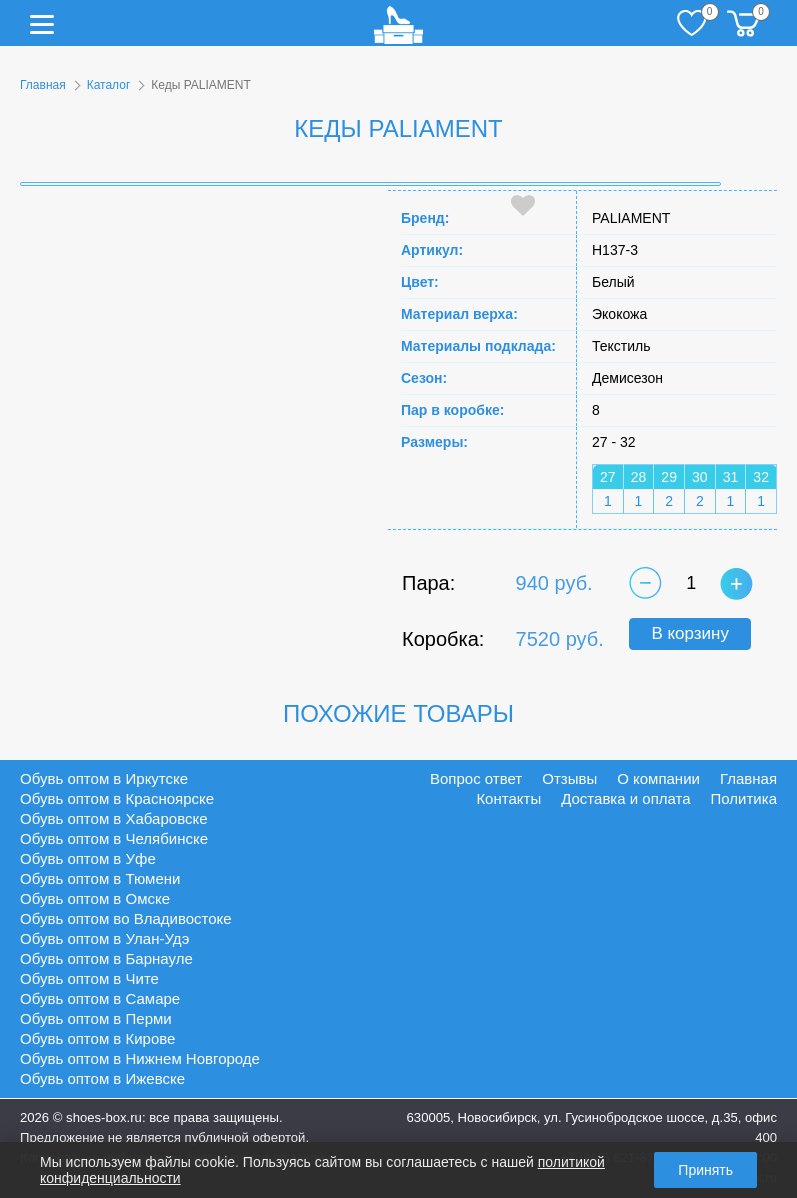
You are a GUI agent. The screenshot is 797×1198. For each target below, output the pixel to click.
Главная (43, 85)
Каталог (109, 85)
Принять (705, 1170)
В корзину (690, 633)
